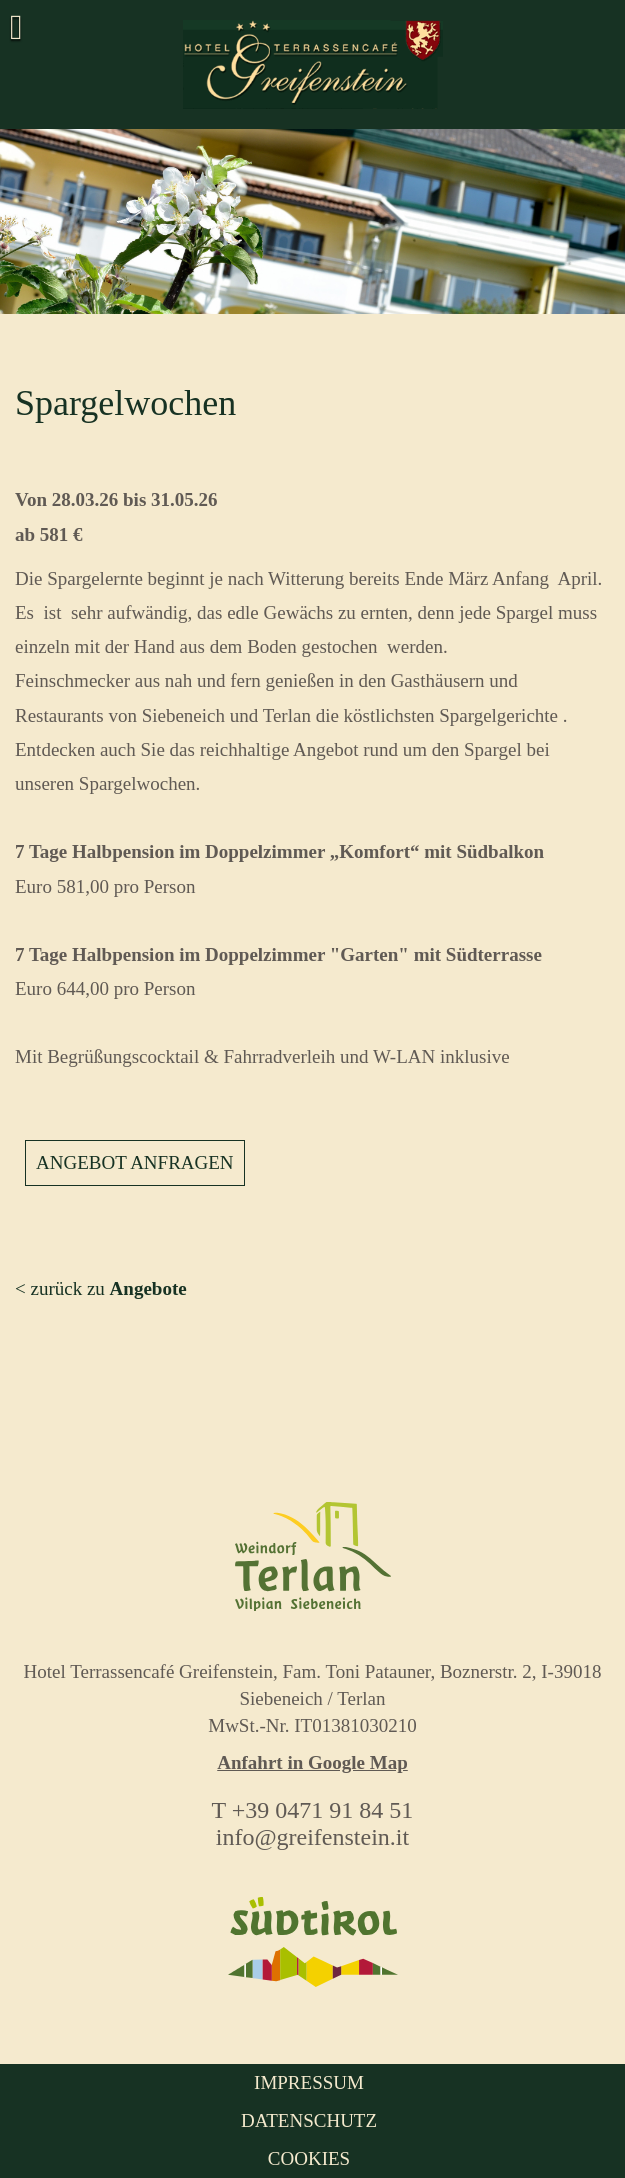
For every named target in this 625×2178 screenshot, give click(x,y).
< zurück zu (101, 1288)
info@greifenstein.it (312, 1837)
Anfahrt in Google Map (312, 1762)
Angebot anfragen (135, 1162)
